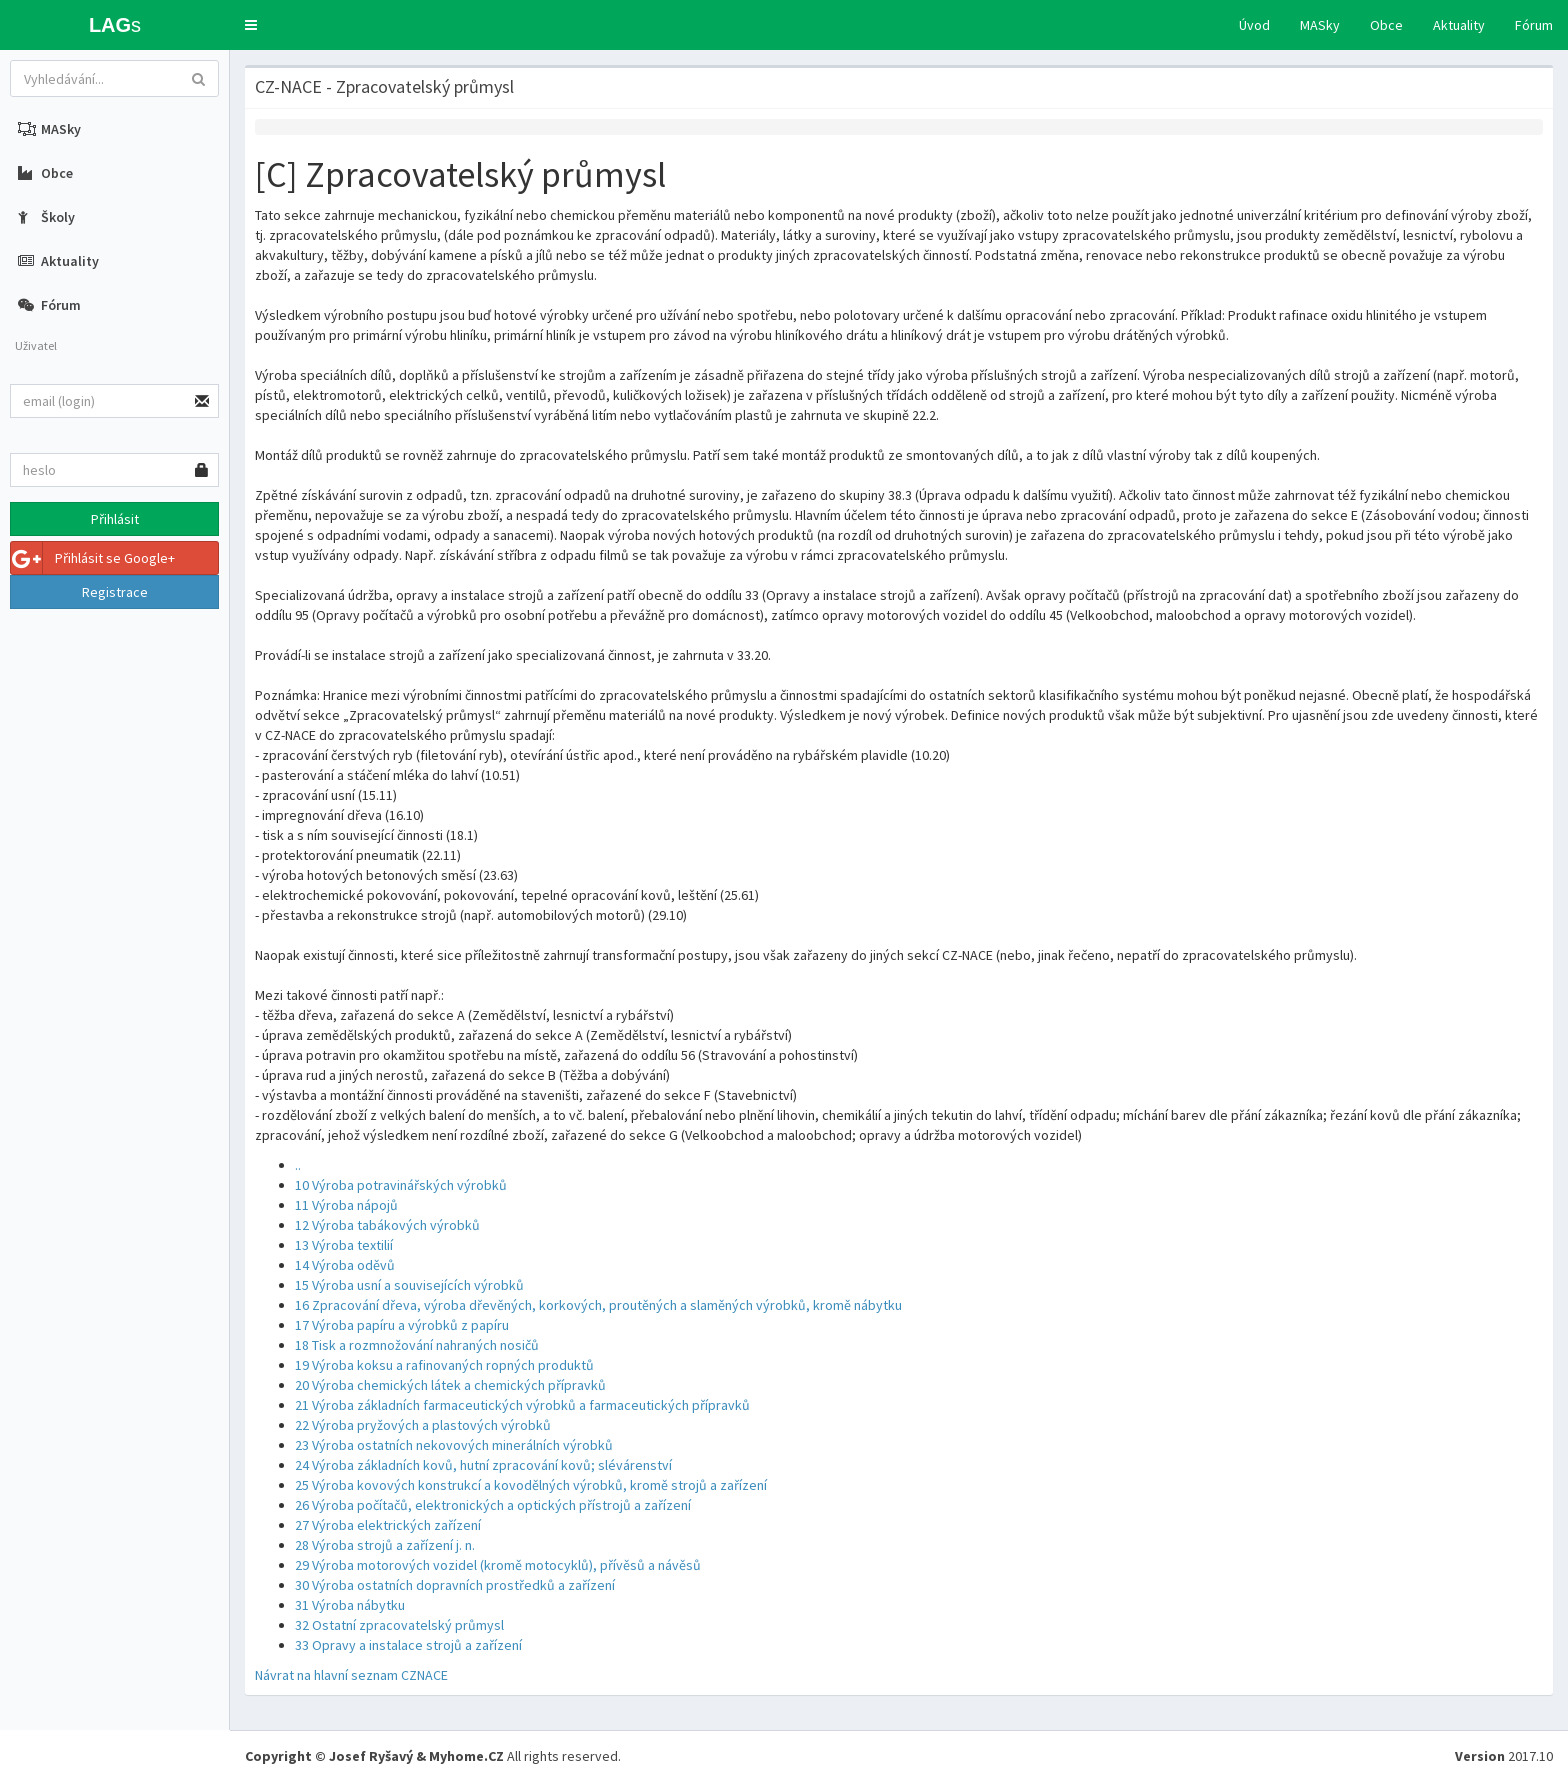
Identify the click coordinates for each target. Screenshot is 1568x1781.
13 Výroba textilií (344, 1245)
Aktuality (1459, 25)
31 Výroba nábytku (350, 1605)
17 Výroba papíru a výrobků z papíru (402, 1325)
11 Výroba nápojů (346, 1205)
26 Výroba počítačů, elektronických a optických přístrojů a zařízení (493, 1505)
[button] (251, 25)
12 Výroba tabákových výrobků (387, 1225)
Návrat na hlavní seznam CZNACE (351, 1675)
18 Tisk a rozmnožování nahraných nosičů (417, 1345)
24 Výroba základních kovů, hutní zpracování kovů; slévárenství (483, 1465)
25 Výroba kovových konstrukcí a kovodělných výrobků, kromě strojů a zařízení (531, 1485)
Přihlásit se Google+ (93, 558)
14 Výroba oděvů (345, 1265)
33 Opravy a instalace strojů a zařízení (408, 1645)
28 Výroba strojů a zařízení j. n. (385, 1545)
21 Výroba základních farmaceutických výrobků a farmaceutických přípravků (522, 1405)
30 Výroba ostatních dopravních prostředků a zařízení (455, 1585)
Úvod (1254, 25)
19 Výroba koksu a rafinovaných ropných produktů (444, 1365)
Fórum (1534, 25)
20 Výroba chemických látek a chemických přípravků (450, 1385)
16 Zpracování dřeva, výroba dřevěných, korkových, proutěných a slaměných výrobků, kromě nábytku (598, 1305)
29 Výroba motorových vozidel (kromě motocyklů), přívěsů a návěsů (498, 1565)
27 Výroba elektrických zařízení (388, 1525)
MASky (1320, 25)
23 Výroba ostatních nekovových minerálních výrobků (454, 1445)
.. (298, 1165)
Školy (46, 217)
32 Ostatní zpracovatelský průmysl (399, 1625)
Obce (1386, 25)
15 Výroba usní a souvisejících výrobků (409, 1285)
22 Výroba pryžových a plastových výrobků (423, 1425)
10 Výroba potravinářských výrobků (401, 1185)
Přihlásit (115, 519)
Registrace (115, 592)
